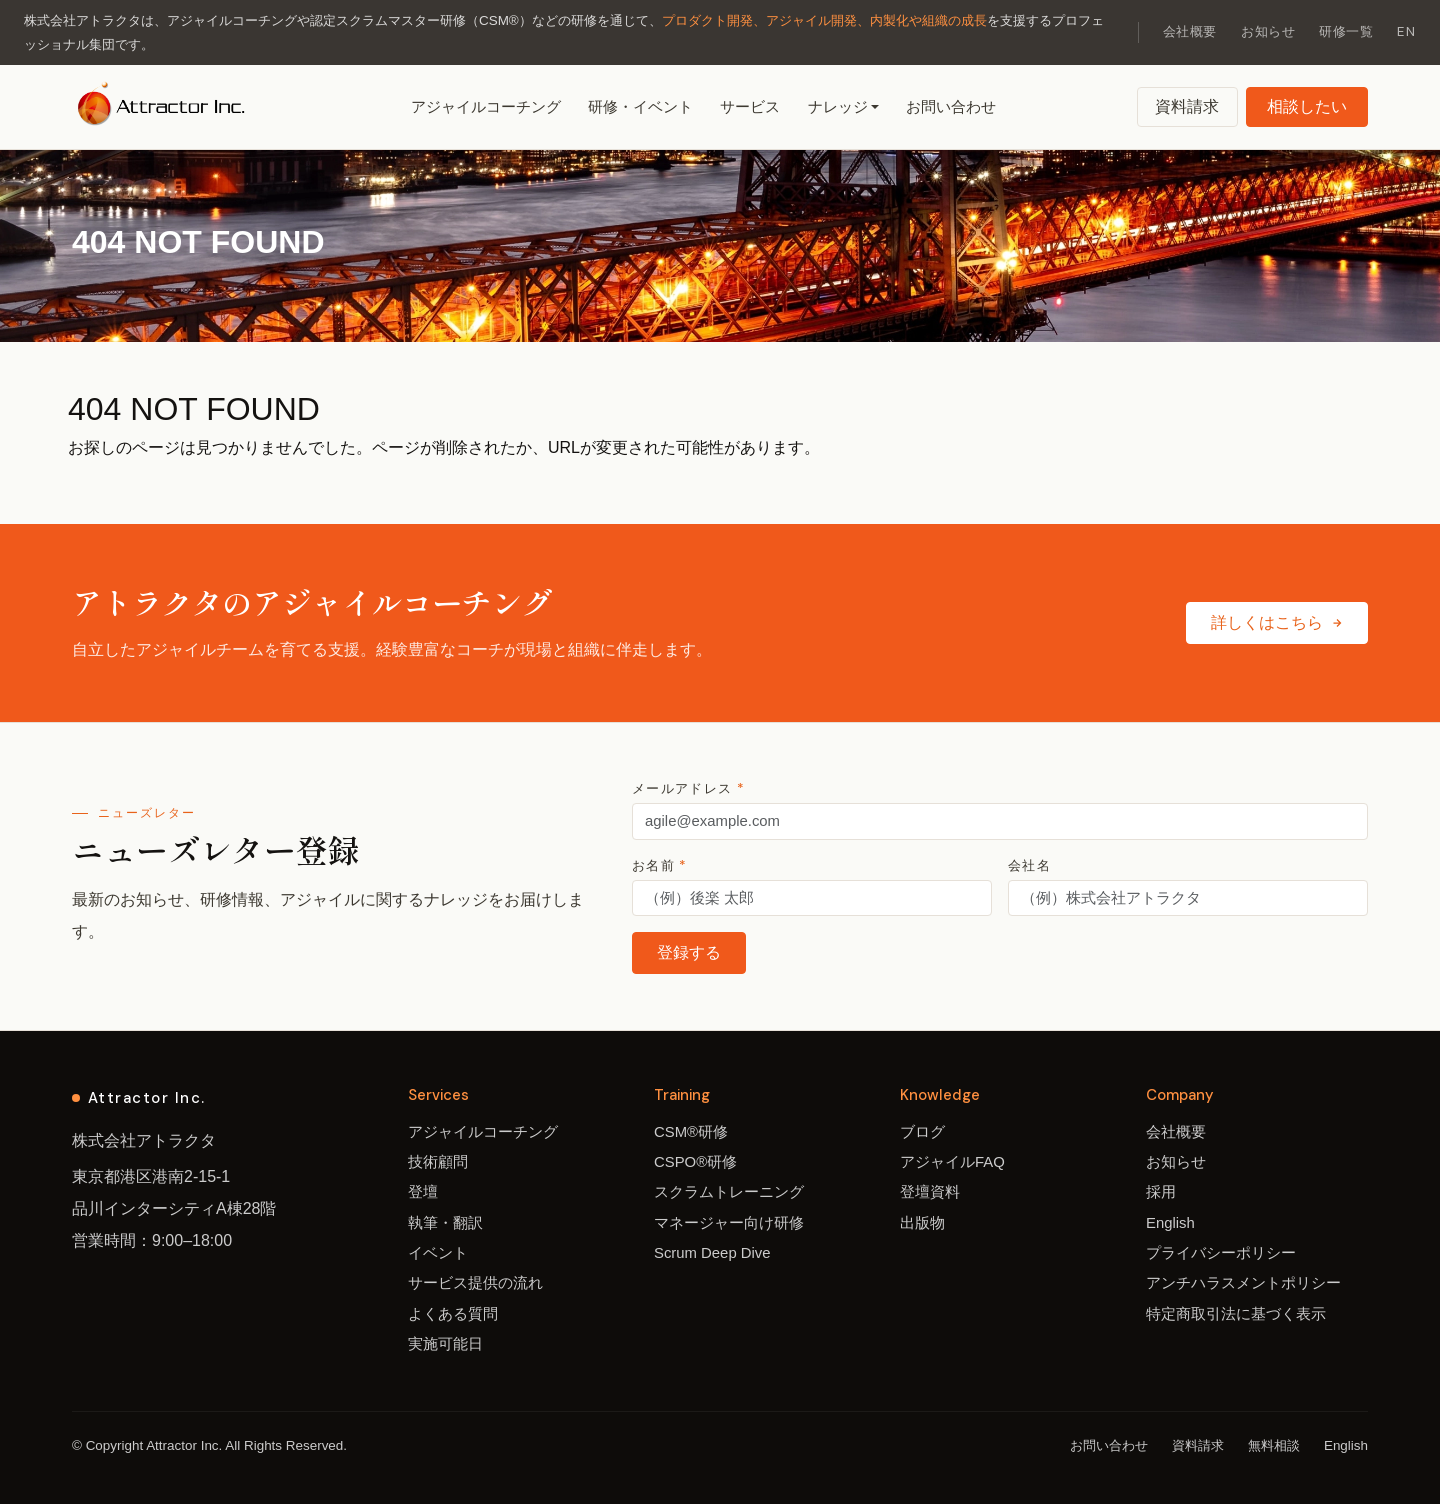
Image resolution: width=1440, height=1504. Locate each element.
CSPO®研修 (695, 1162)
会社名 (1029, 865)
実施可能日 (445, 1344)
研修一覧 (1346, 31)
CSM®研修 (691, 1132)
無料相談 (1274, 1445)
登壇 (423, 1192)
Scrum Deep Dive (712, 1253)
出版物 (922, 1223)
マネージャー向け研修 (729, 1223)
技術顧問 (438, 1162)
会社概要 (1190, 31)
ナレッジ (838, 107)
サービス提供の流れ (475, 1283)
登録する (689, 952)
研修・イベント (640, 107)
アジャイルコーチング (486, 107)
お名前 (660, 865)
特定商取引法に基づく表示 (1236, 1314)
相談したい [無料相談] (1307, 106)
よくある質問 (453, 1314)
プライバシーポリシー (1221, 1253)
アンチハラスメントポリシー (1243, 1283)
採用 (1161, 1192)
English (1170, 1223)
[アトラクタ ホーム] (163, 107)
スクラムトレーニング (729, 1192)
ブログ (922, 1132)
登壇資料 (930, 1192)
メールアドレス (688, 788)
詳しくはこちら (1277, 622)
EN (1406, 31)
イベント (438, 1253)
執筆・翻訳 (445, 1223)
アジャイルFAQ (952, 1162)
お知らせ (1268, 31)
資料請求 (1187, 106)
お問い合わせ (951, 107)
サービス (750, 107)
